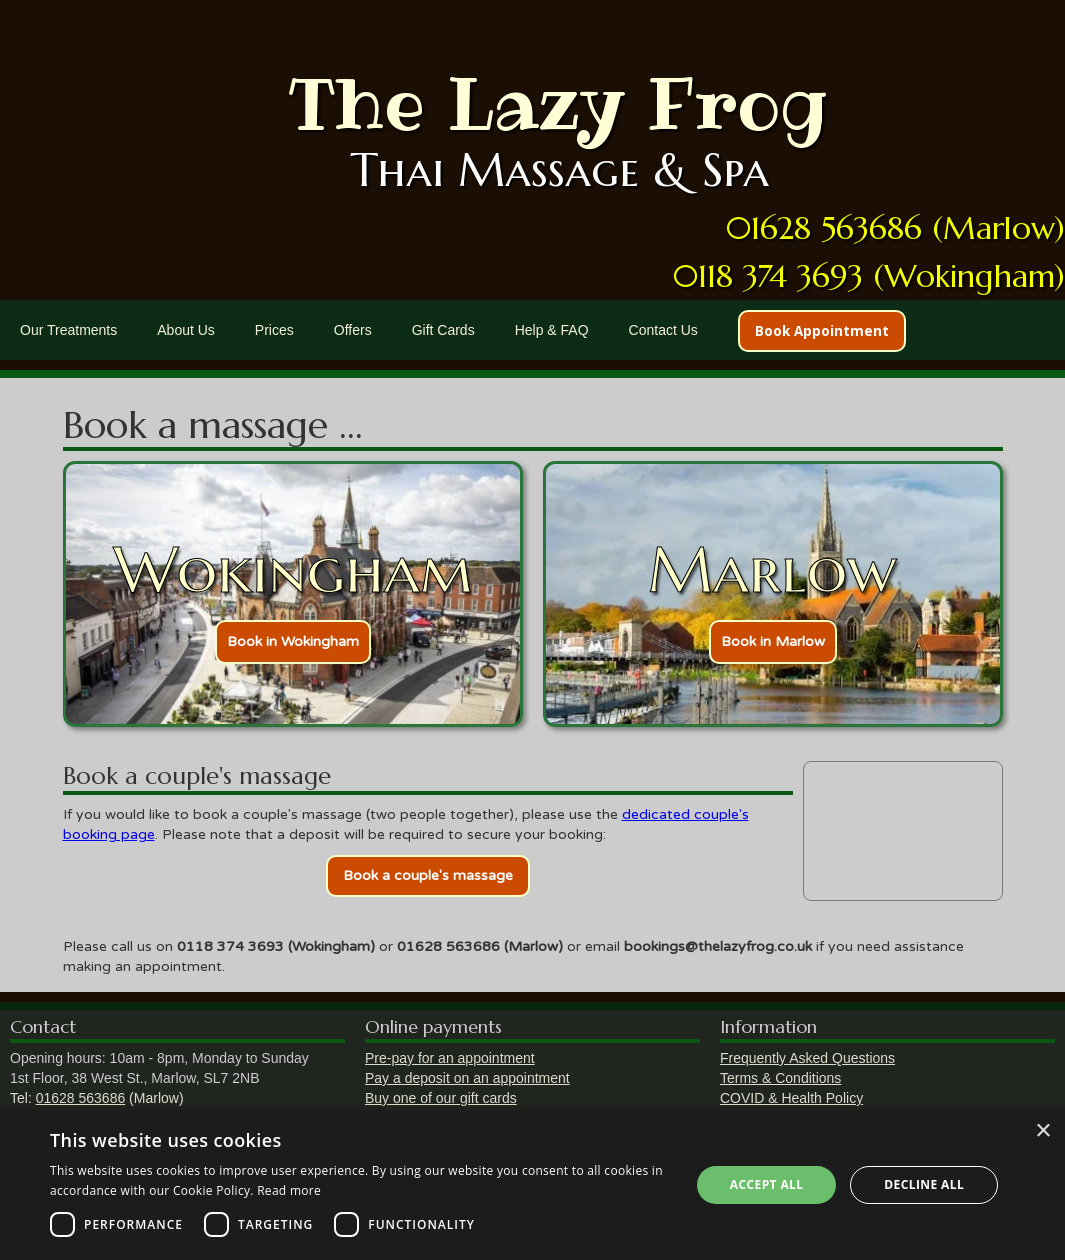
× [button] (1042, 1131)
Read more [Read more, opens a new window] (289, 1190)
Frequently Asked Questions (807, 1058)
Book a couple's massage (428, 875)
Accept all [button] (767, 1184)
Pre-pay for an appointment (450, 1058)
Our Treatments (68, 330)
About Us (186, 330)
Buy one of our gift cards (441, 1098)
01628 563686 (81, 1098)
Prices (274, 330)
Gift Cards (443, 330)
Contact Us (663, 330)
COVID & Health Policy (791, 1098)
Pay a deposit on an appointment (467, 1078)
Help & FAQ (552, 330)
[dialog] (532, 1185)
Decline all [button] (924, 1184)
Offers (353, 330)
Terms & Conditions (780, 1078)
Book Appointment (822, 331)
